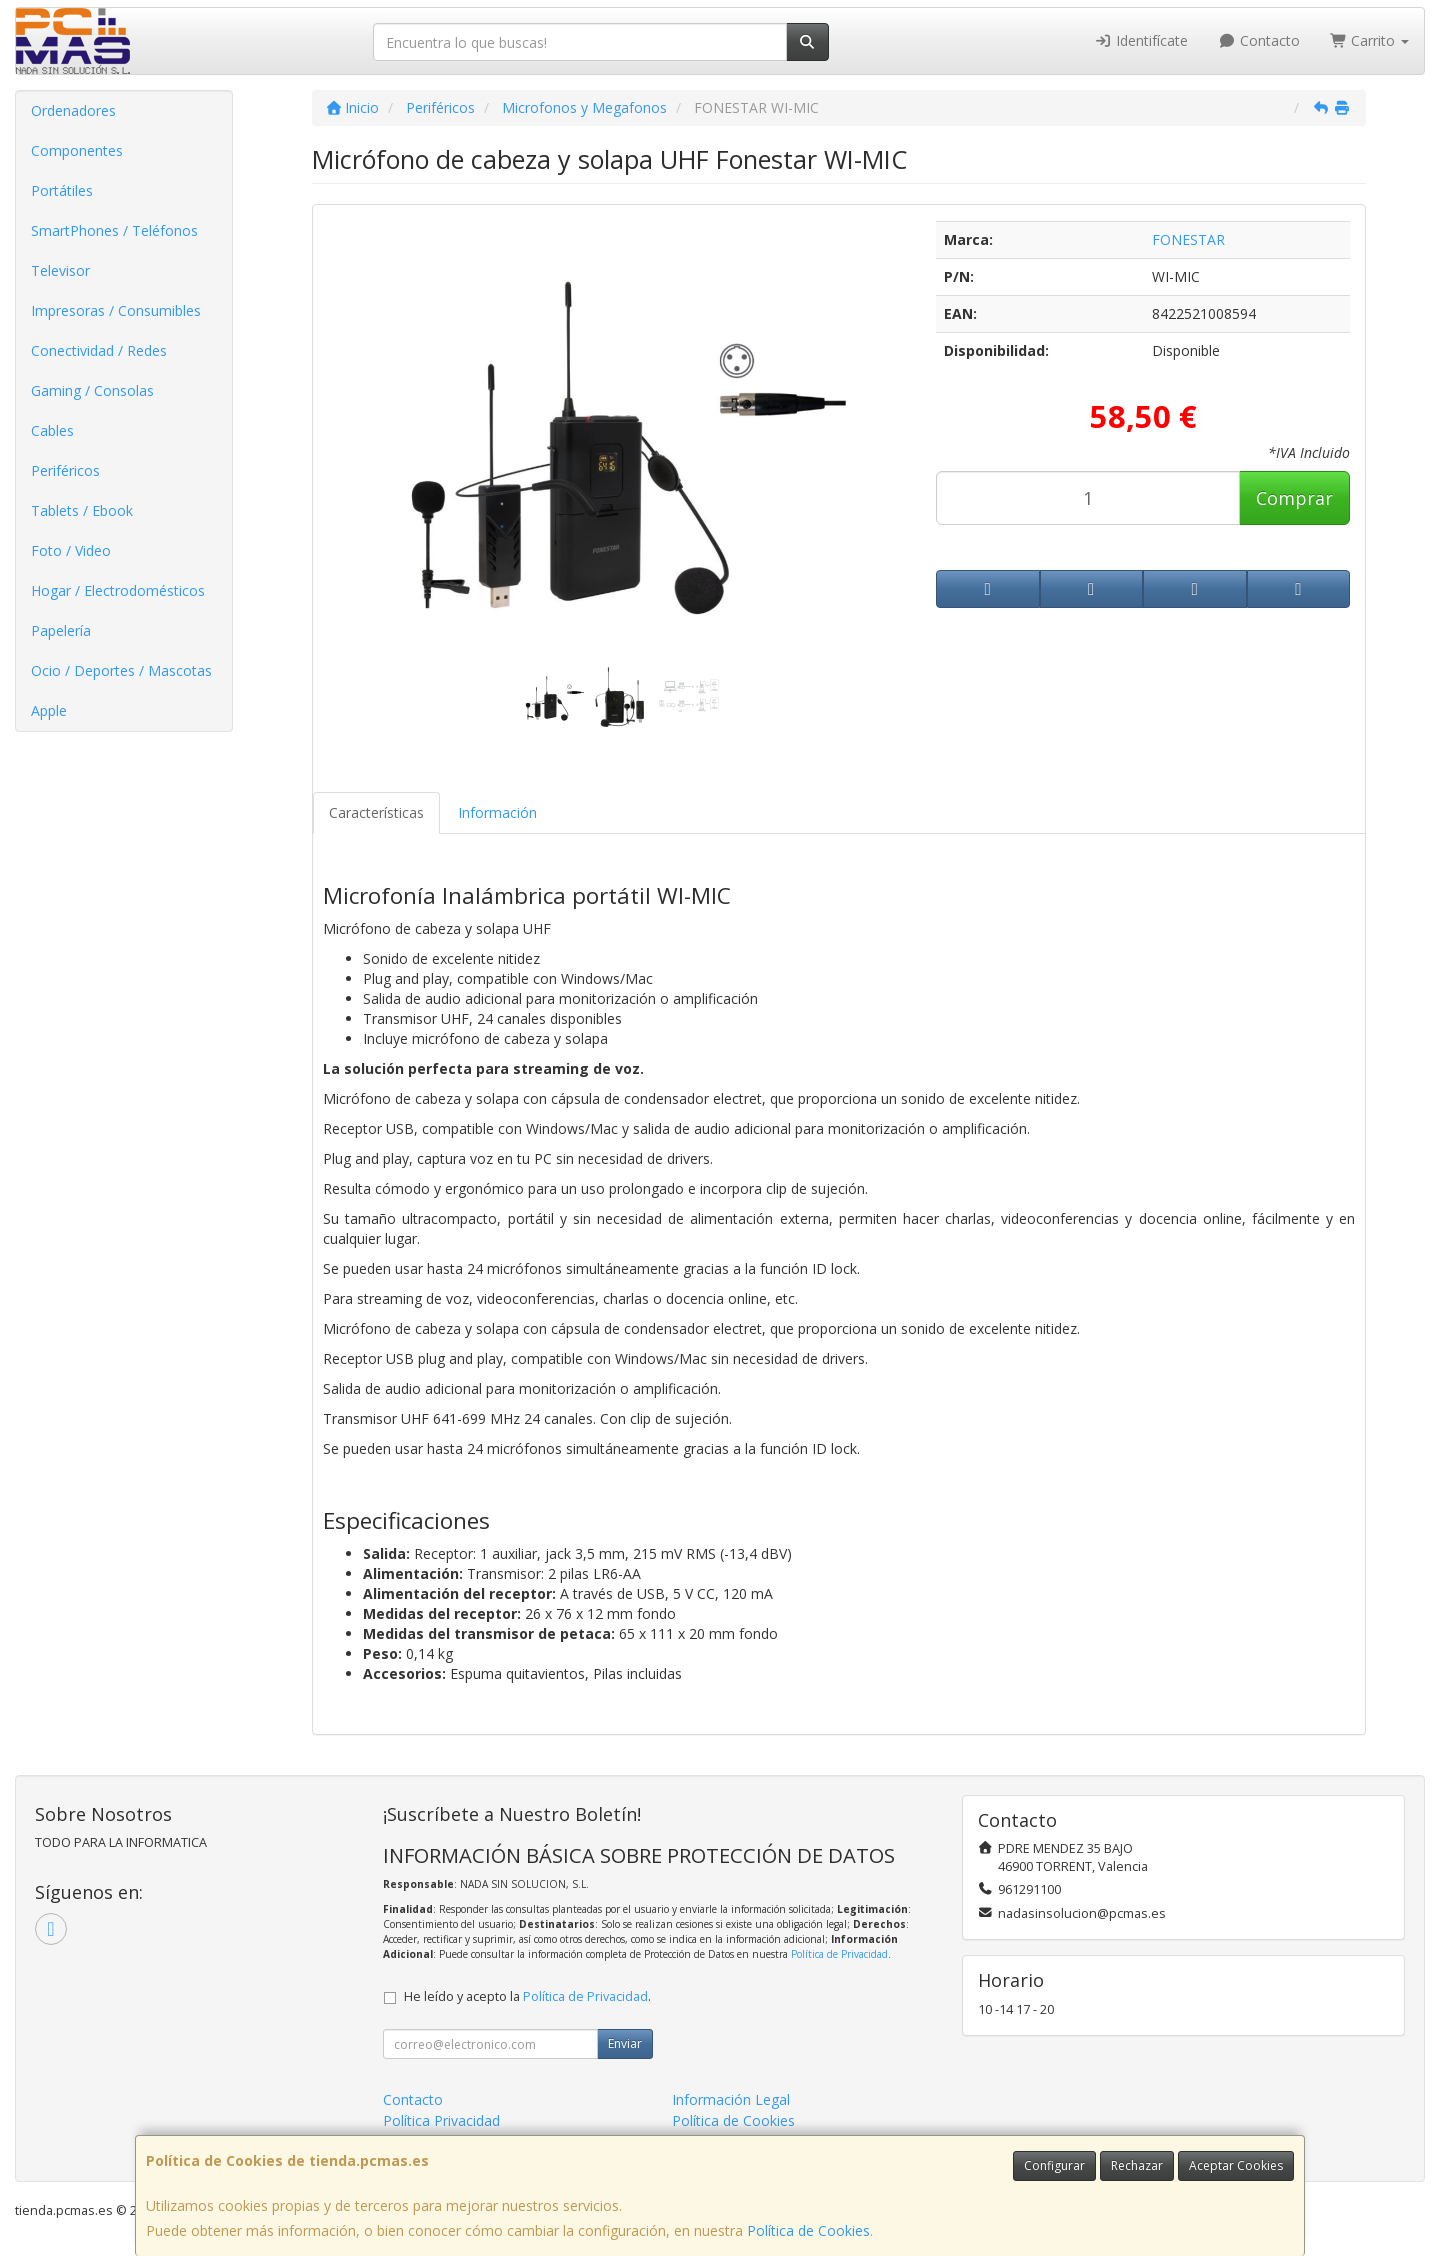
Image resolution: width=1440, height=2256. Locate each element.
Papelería (61, 630)
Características (376, 812)
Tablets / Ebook (82, 510)
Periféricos (65, 470)
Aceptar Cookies (1236, 2165)
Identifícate (1142, 40)
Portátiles (62, 190)
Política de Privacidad (839, 1954)
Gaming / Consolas (92, 390)
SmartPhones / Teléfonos (114, 230)
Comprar (1294, 498)
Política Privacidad (441, 2120)
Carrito (1370, 40)
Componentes (77, 150)
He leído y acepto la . (527, 1996)
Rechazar (1137, 2165)
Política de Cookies (808, 2230)
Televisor (60, 270)
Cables (52, 430)
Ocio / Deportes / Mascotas (121, 670)
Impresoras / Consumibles (116, 310)
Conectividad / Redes (99, 350)
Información (497, 812)
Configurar (1054, 2165)
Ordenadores (73, 110)
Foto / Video (71, 550)
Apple (49, 710)
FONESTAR (1188, 239)
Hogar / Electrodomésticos (118, 590)
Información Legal (731, 2099)
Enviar (625, 2043)
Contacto (1259, 40)
